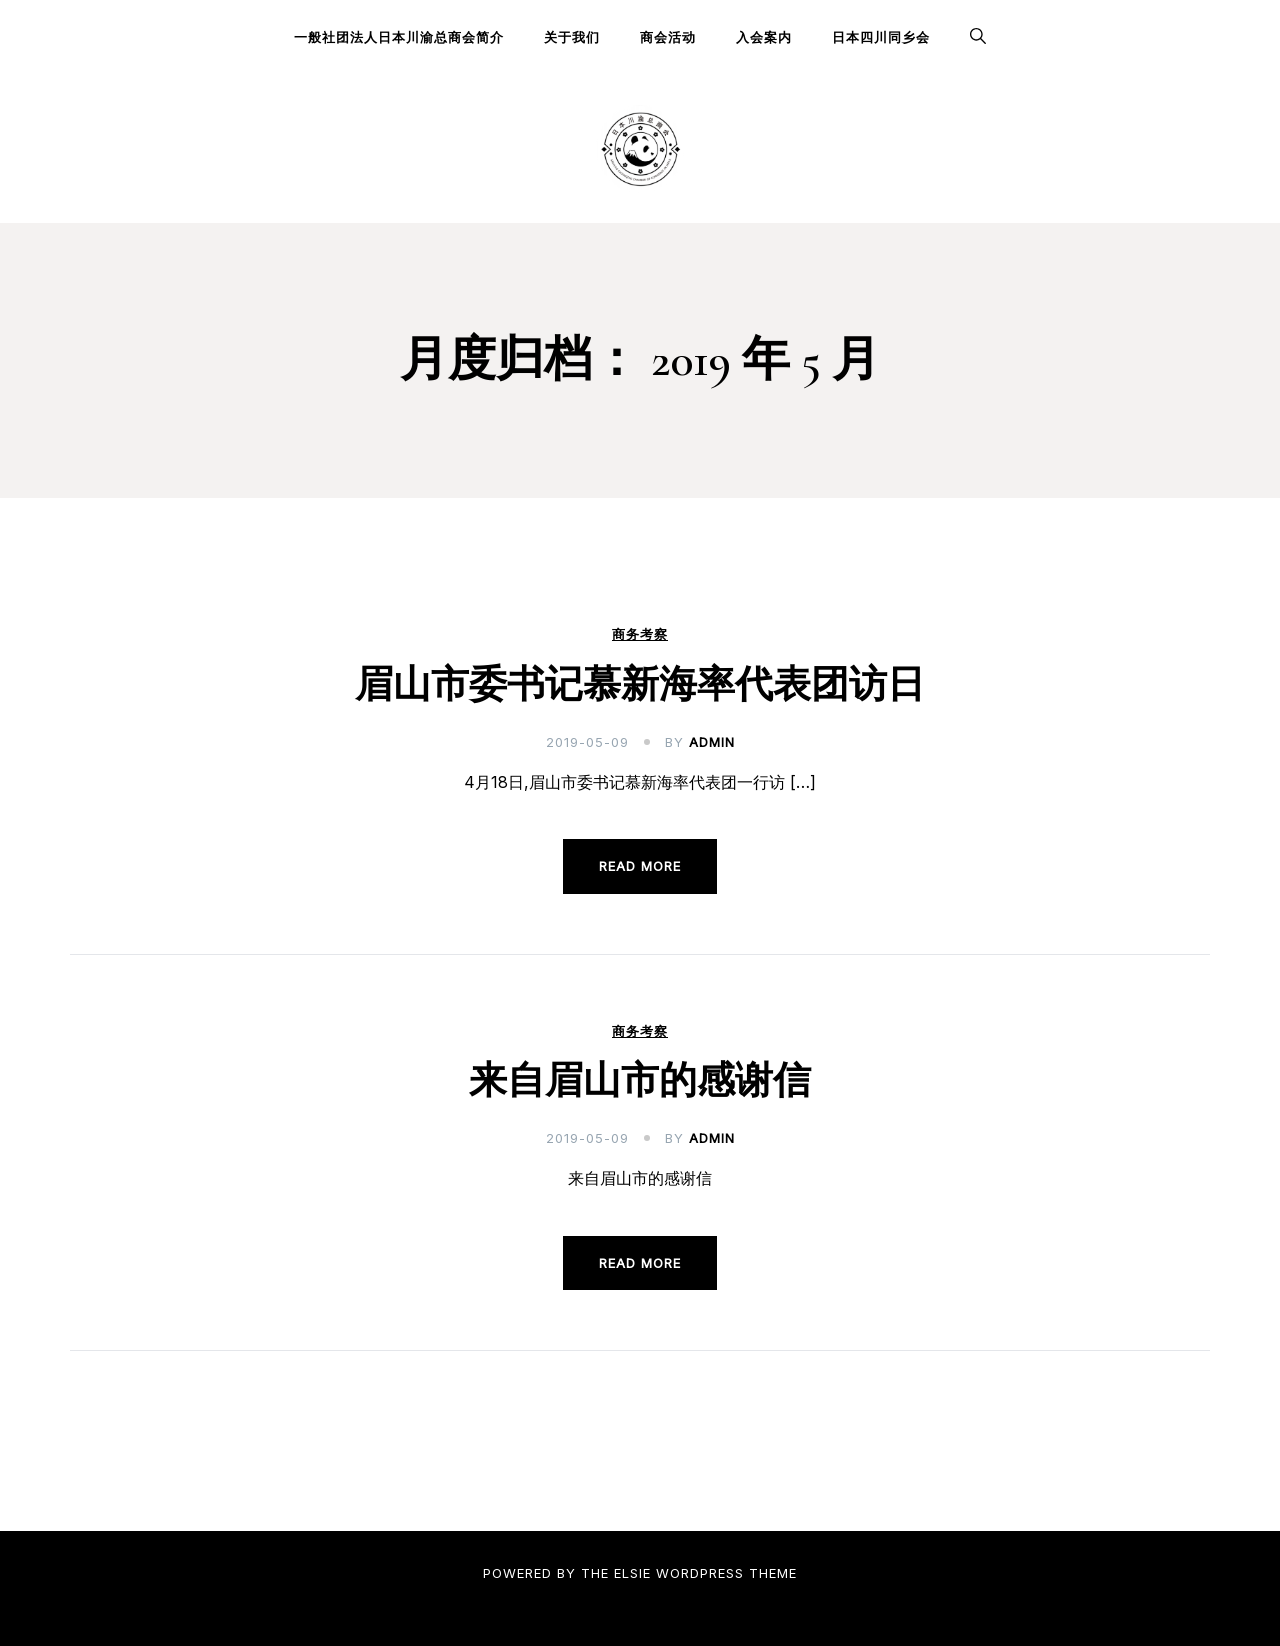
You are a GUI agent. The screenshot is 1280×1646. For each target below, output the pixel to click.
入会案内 (764, 37)
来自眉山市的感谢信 (640, 1081)
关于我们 (572, 37)
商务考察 (640, 634)
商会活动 (668, 37)
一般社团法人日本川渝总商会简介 (399, 37)
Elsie (632, 1573)
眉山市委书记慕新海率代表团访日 (640, 685)
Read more (640, 866)
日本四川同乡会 (881, 37)
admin (712, 742)
